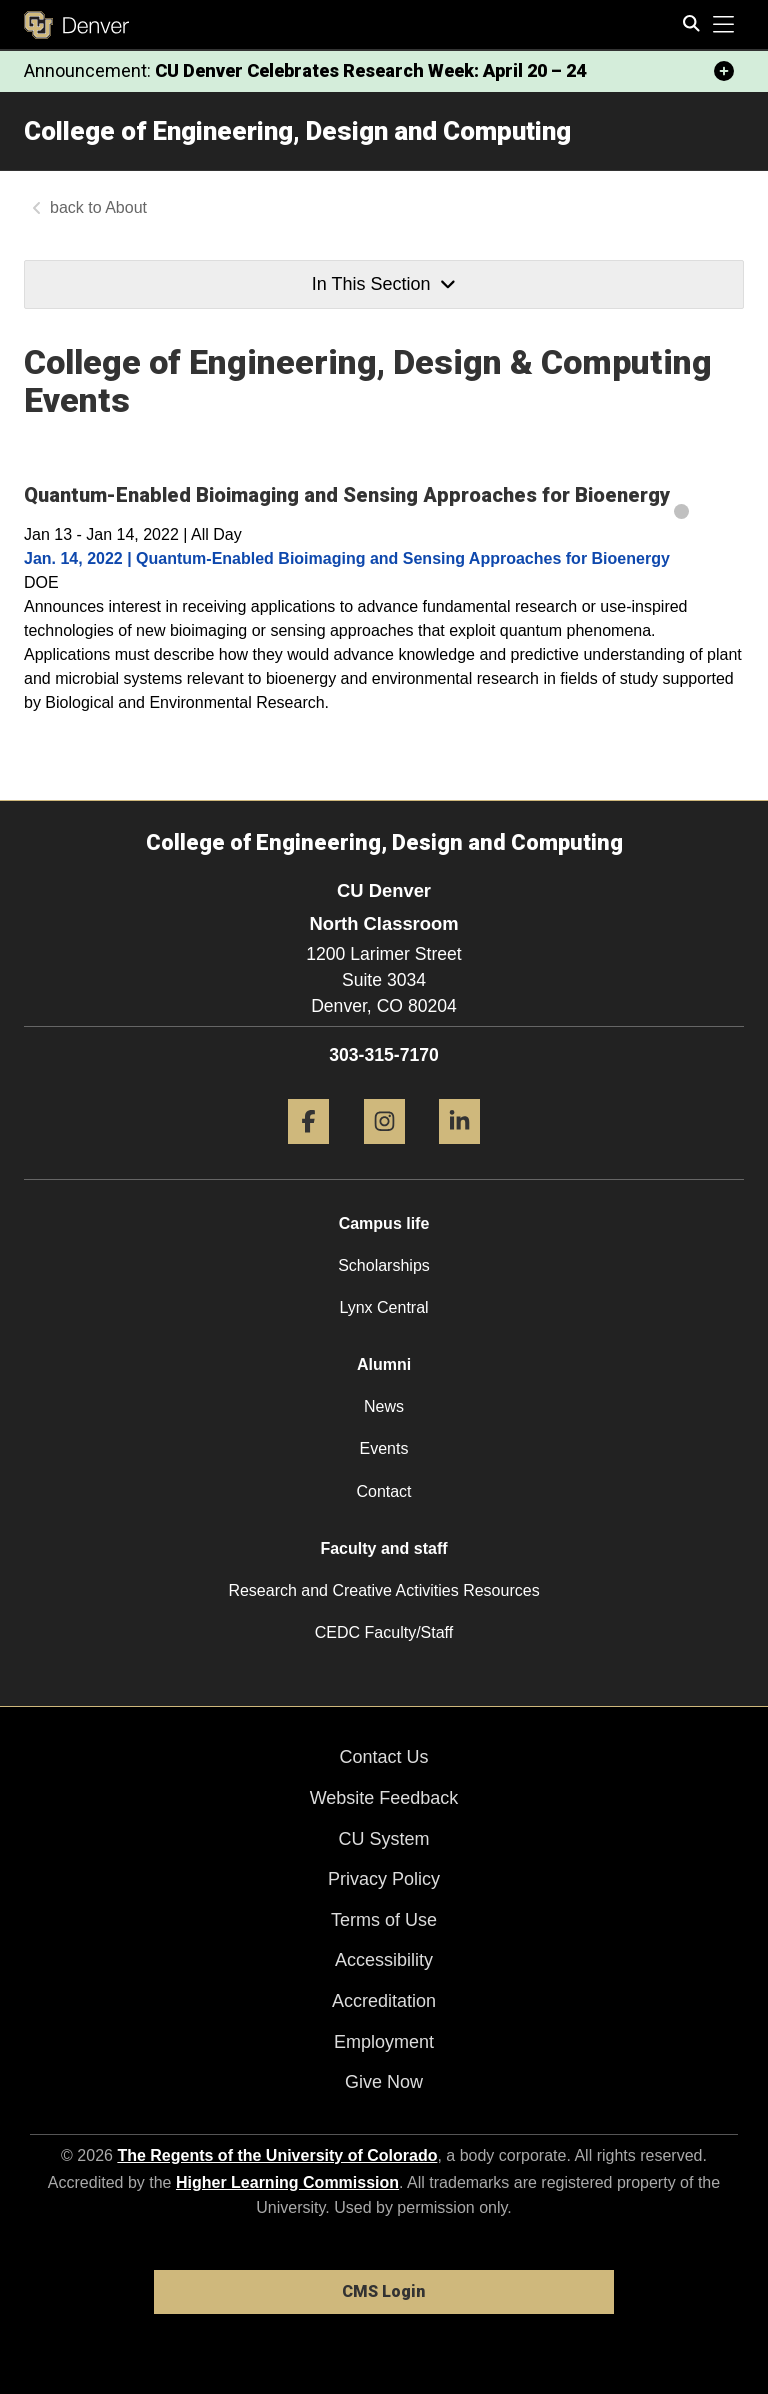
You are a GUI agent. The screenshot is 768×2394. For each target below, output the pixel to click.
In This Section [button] (384, 284)
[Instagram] (384, 1151)
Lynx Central (383, 1307)
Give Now (384, 2082)
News (384, 1406)
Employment (384, 2042)
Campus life (384, 1223)
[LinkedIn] (459, 1151)
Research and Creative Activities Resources (383, 1590)
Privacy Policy (384, 1879)
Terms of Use (384, 1920)
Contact (383, 1491)
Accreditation (384, 2001)
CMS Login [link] (383, 2291)
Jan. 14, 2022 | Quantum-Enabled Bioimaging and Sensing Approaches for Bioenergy (347, 558)
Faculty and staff (383, 1548)
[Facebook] (308, 1151)
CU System (383, 1839)
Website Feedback (384, 1798)
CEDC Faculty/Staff (384, 1632)
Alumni (384, 1364)
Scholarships (384, 1265)
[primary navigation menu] (724, 25)
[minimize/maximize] (724, 71)
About (126, 207)
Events (384, 1448)
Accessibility (384, 1960)
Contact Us (383, 1757)
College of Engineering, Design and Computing (297, 131)
